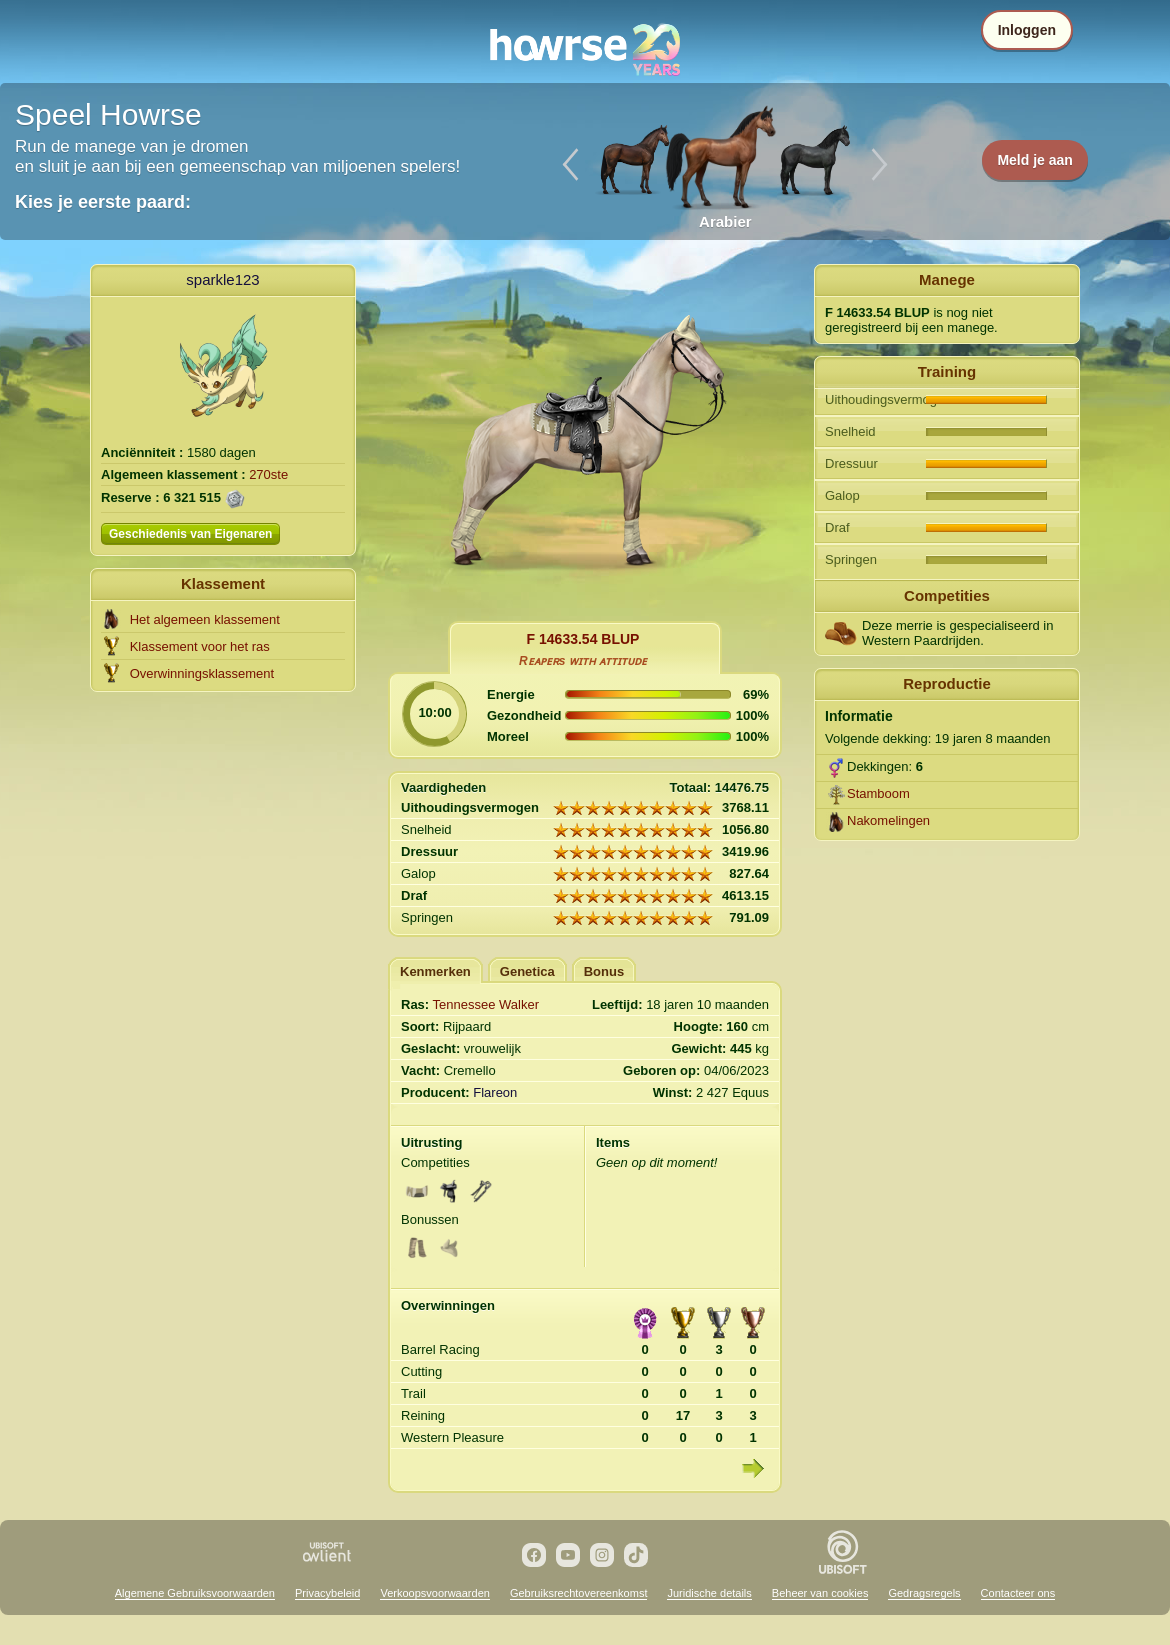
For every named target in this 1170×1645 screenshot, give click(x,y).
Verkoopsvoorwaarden (434, 1593)
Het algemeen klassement (205, 619)
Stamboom (878, 793)
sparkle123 (222, 279)
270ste (268, 474)
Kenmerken (435, 971)
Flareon (495, 1092)
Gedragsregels (924, 1593)
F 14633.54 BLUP (583, 639)
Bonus (604, 971)
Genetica (527, 971)
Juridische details (709, 1593)
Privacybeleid (327, 1593)
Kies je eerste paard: (103, 202)
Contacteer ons (1018, 1593)
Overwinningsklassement (202, 673)
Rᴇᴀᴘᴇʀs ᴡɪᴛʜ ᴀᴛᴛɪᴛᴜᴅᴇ (583, 661)
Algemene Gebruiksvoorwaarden (195, 1593)
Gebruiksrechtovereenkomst (579, 1593)
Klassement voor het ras (200, 646)
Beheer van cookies (820, 1593)
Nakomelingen (888, 820)
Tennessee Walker (486, 1004)
